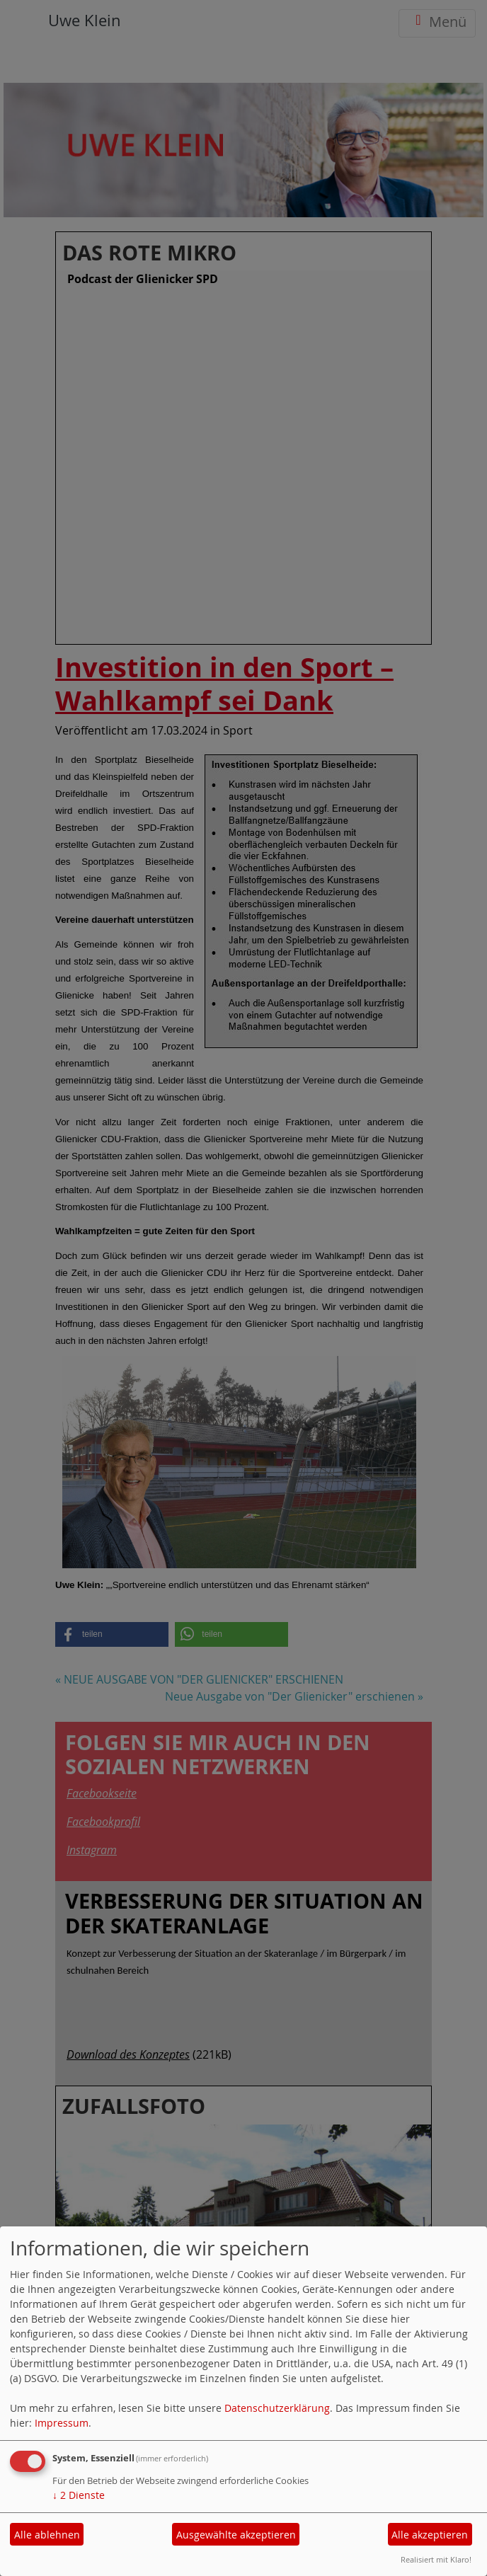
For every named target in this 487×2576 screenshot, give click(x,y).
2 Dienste (78, 2495)
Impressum (61, 2423)
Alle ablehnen (47, 2534)
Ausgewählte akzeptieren (236, 2534)
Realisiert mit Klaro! (436, 2559)
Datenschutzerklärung (277, 2408)
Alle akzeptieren (429, 2534)
